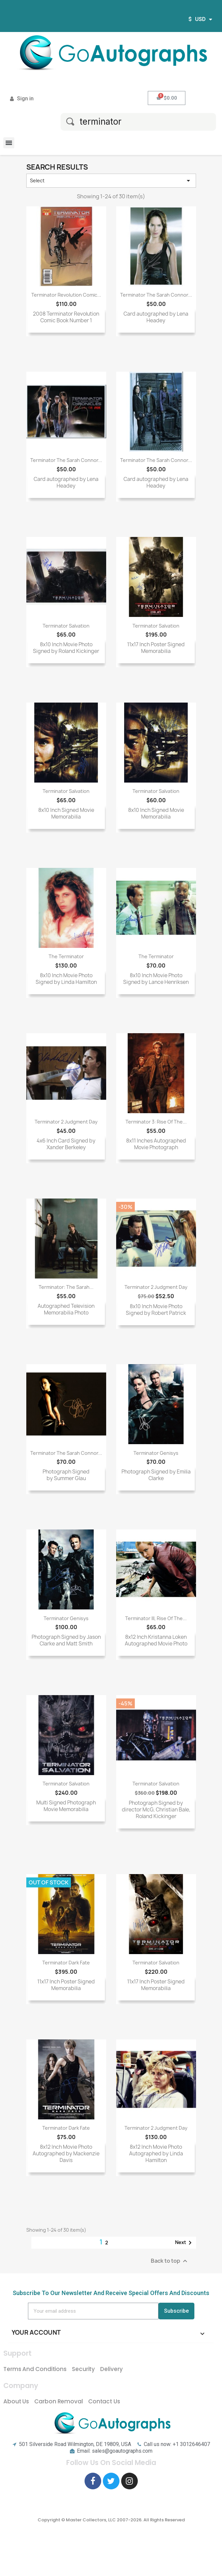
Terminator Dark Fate (66, 1962)
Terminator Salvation (66, 626)
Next (184, 2243)
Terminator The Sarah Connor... (156, 295)
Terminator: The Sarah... (66, 1287)
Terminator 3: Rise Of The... (156, 1122)
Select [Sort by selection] (111, 181)
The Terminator (66, 956)
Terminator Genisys (155, 1453)
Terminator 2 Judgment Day (66, 1122)
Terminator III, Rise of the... (156, 1618)
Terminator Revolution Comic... (66, 295)
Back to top (170, 2261)
